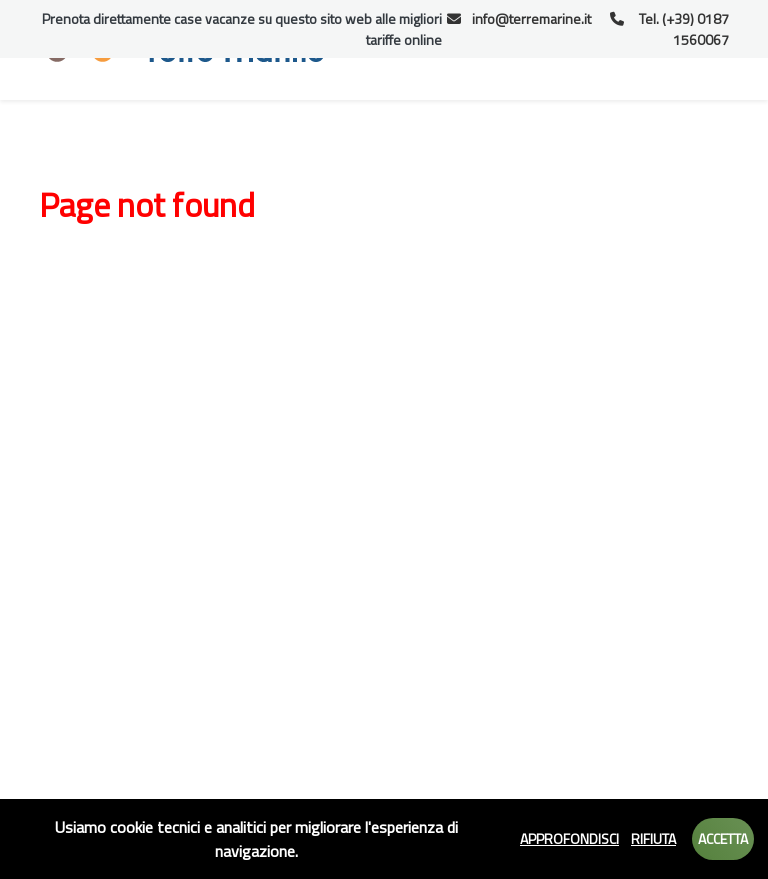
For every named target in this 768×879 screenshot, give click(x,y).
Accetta (723, 838)
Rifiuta (653, 838)
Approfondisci (569, 838)
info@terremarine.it (519, 18)
